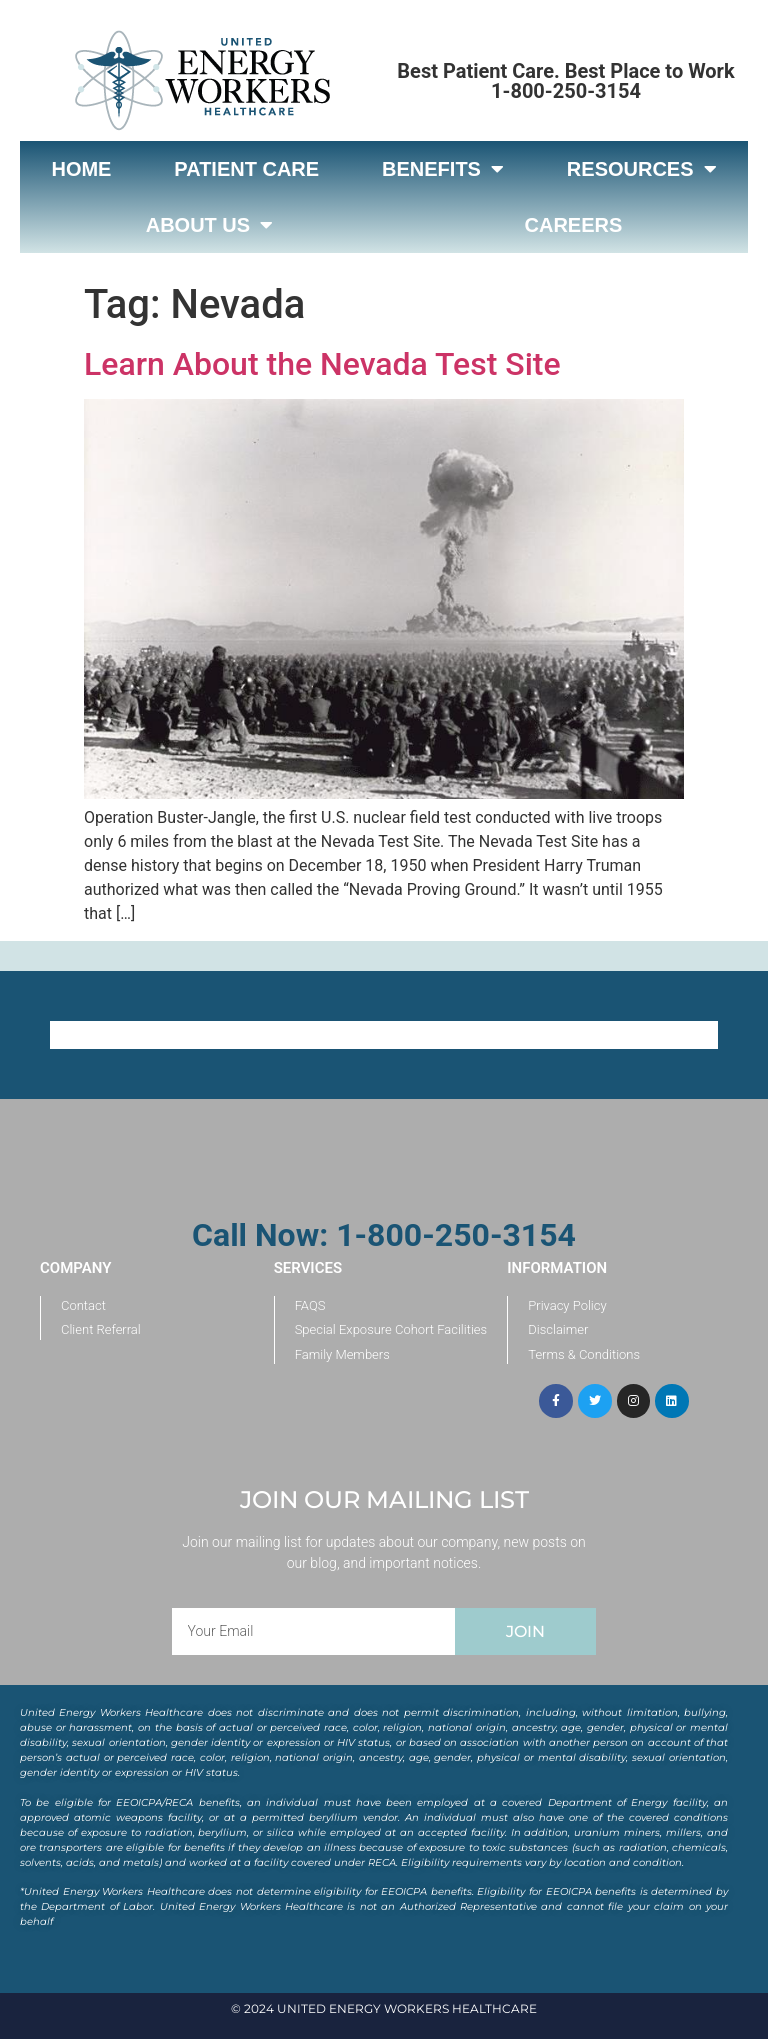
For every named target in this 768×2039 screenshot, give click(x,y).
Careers (574, 225)
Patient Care (246, 169)
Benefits (443, 169)
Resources (642, 169)
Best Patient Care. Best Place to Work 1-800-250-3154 (565, 81)
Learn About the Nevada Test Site (322, 364)
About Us (209, 225)
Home (81, 169)
